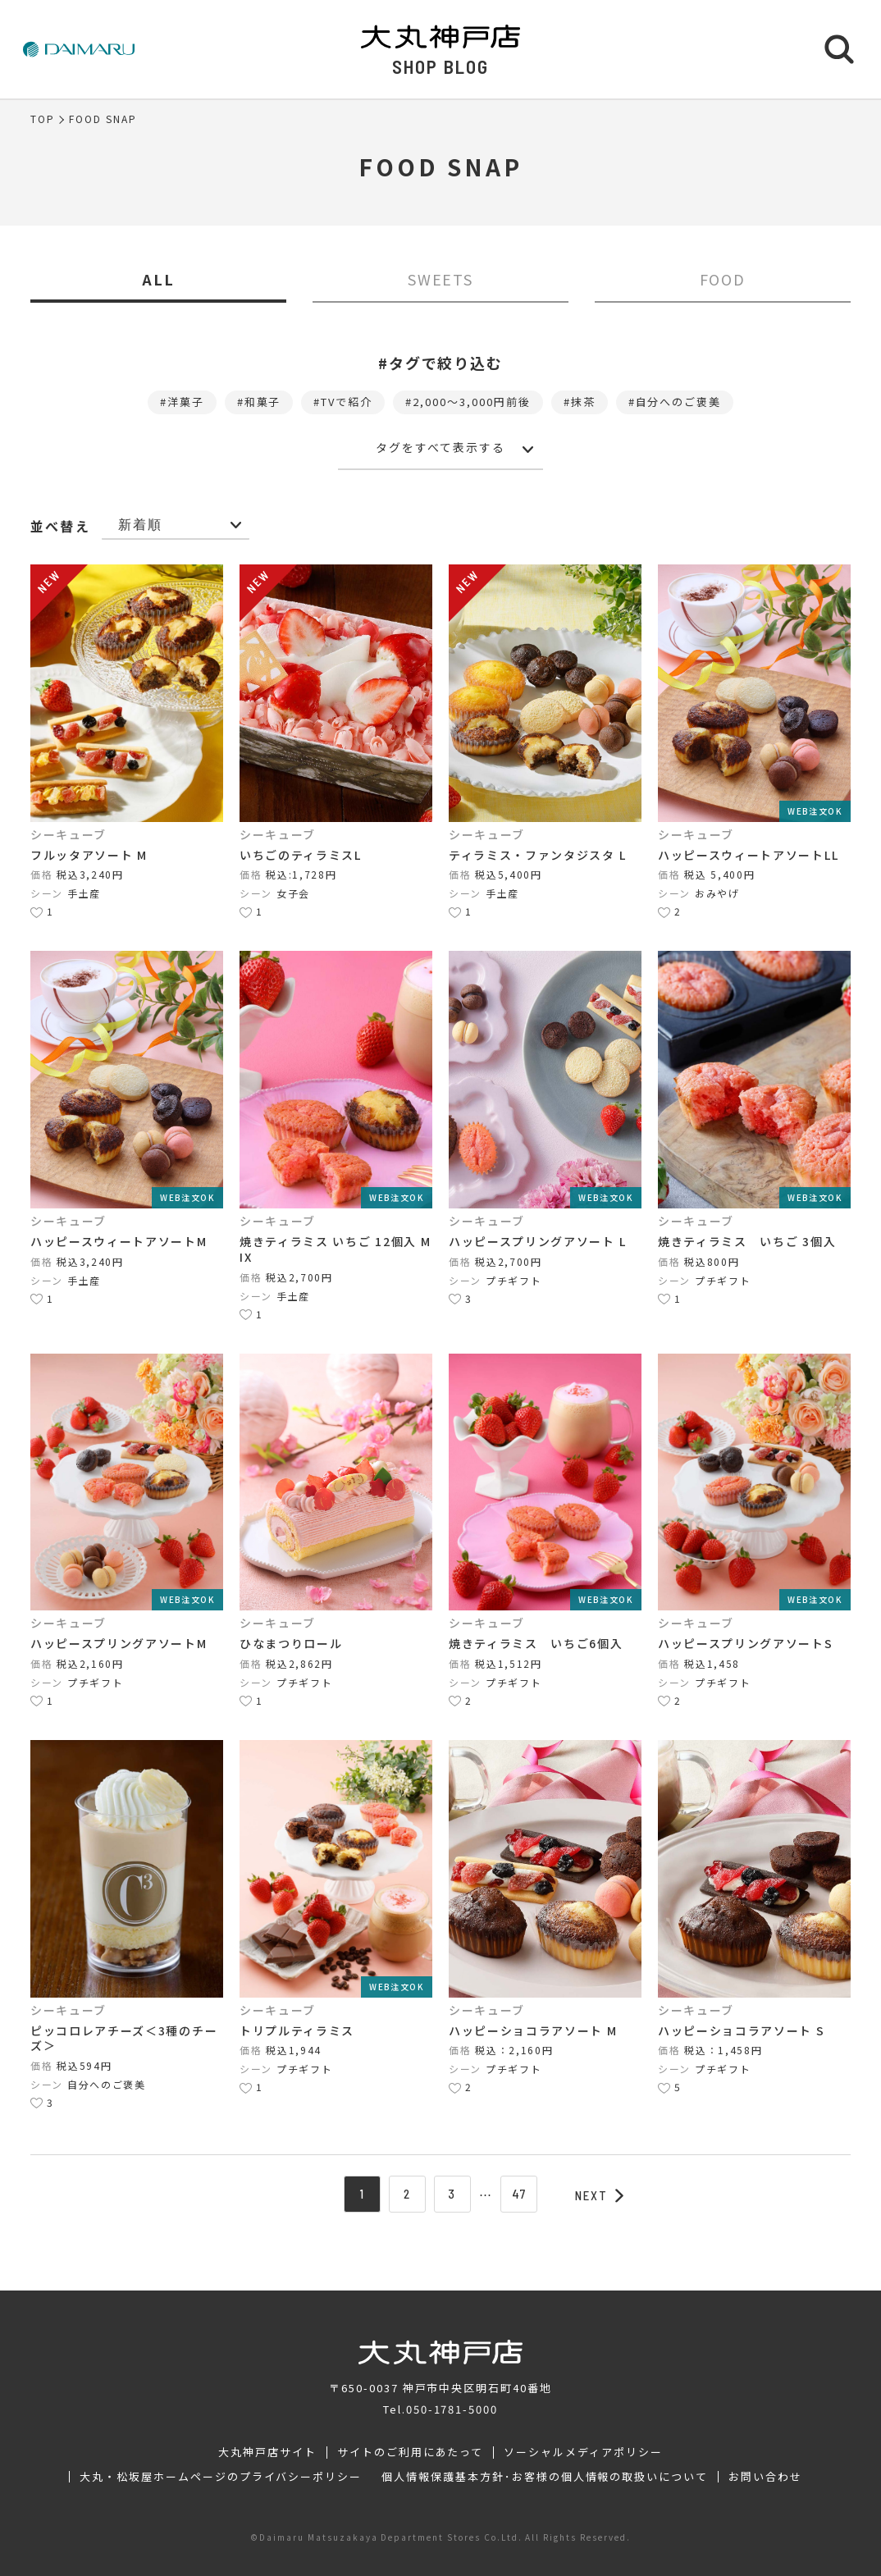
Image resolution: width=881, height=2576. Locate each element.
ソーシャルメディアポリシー (583, 2452)
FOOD (723, 279)
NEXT (599, 2195)
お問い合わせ (765, 2476)
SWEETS (441, 279)
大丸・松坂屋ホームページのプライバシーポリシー (221, 2476)
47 (519, 2193)
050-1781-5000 (452, 2409)
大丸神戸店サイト (267, 2452)
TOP (42, 119)
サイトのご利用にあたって (410, 2452)
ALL (158, 279)
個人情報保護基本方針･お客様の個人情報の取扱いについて (544, 2476)
